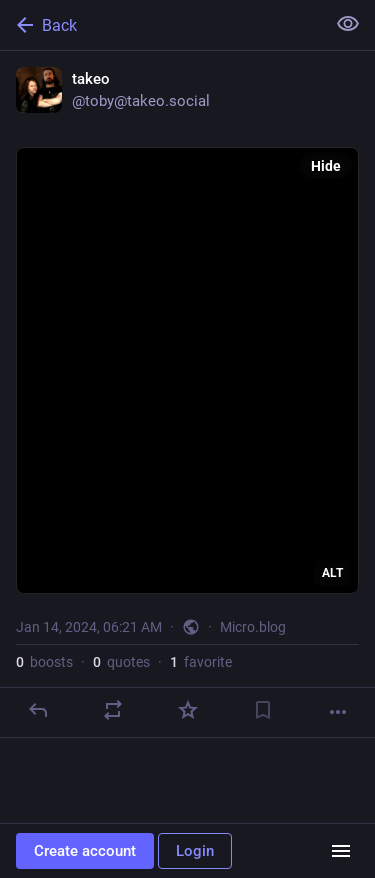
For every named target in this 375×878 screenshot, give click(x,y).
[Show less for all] (348, 24)
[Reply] (38, 710)
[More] (338, 712)
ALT (332, 573)
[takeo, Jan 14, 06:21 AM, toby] (187, 394)
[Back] (160, 25)
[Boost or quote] (113, 710)
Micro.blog (253, 627)
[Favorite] (188, 710)
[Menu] (341, 851)
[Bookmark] (263, 710)
